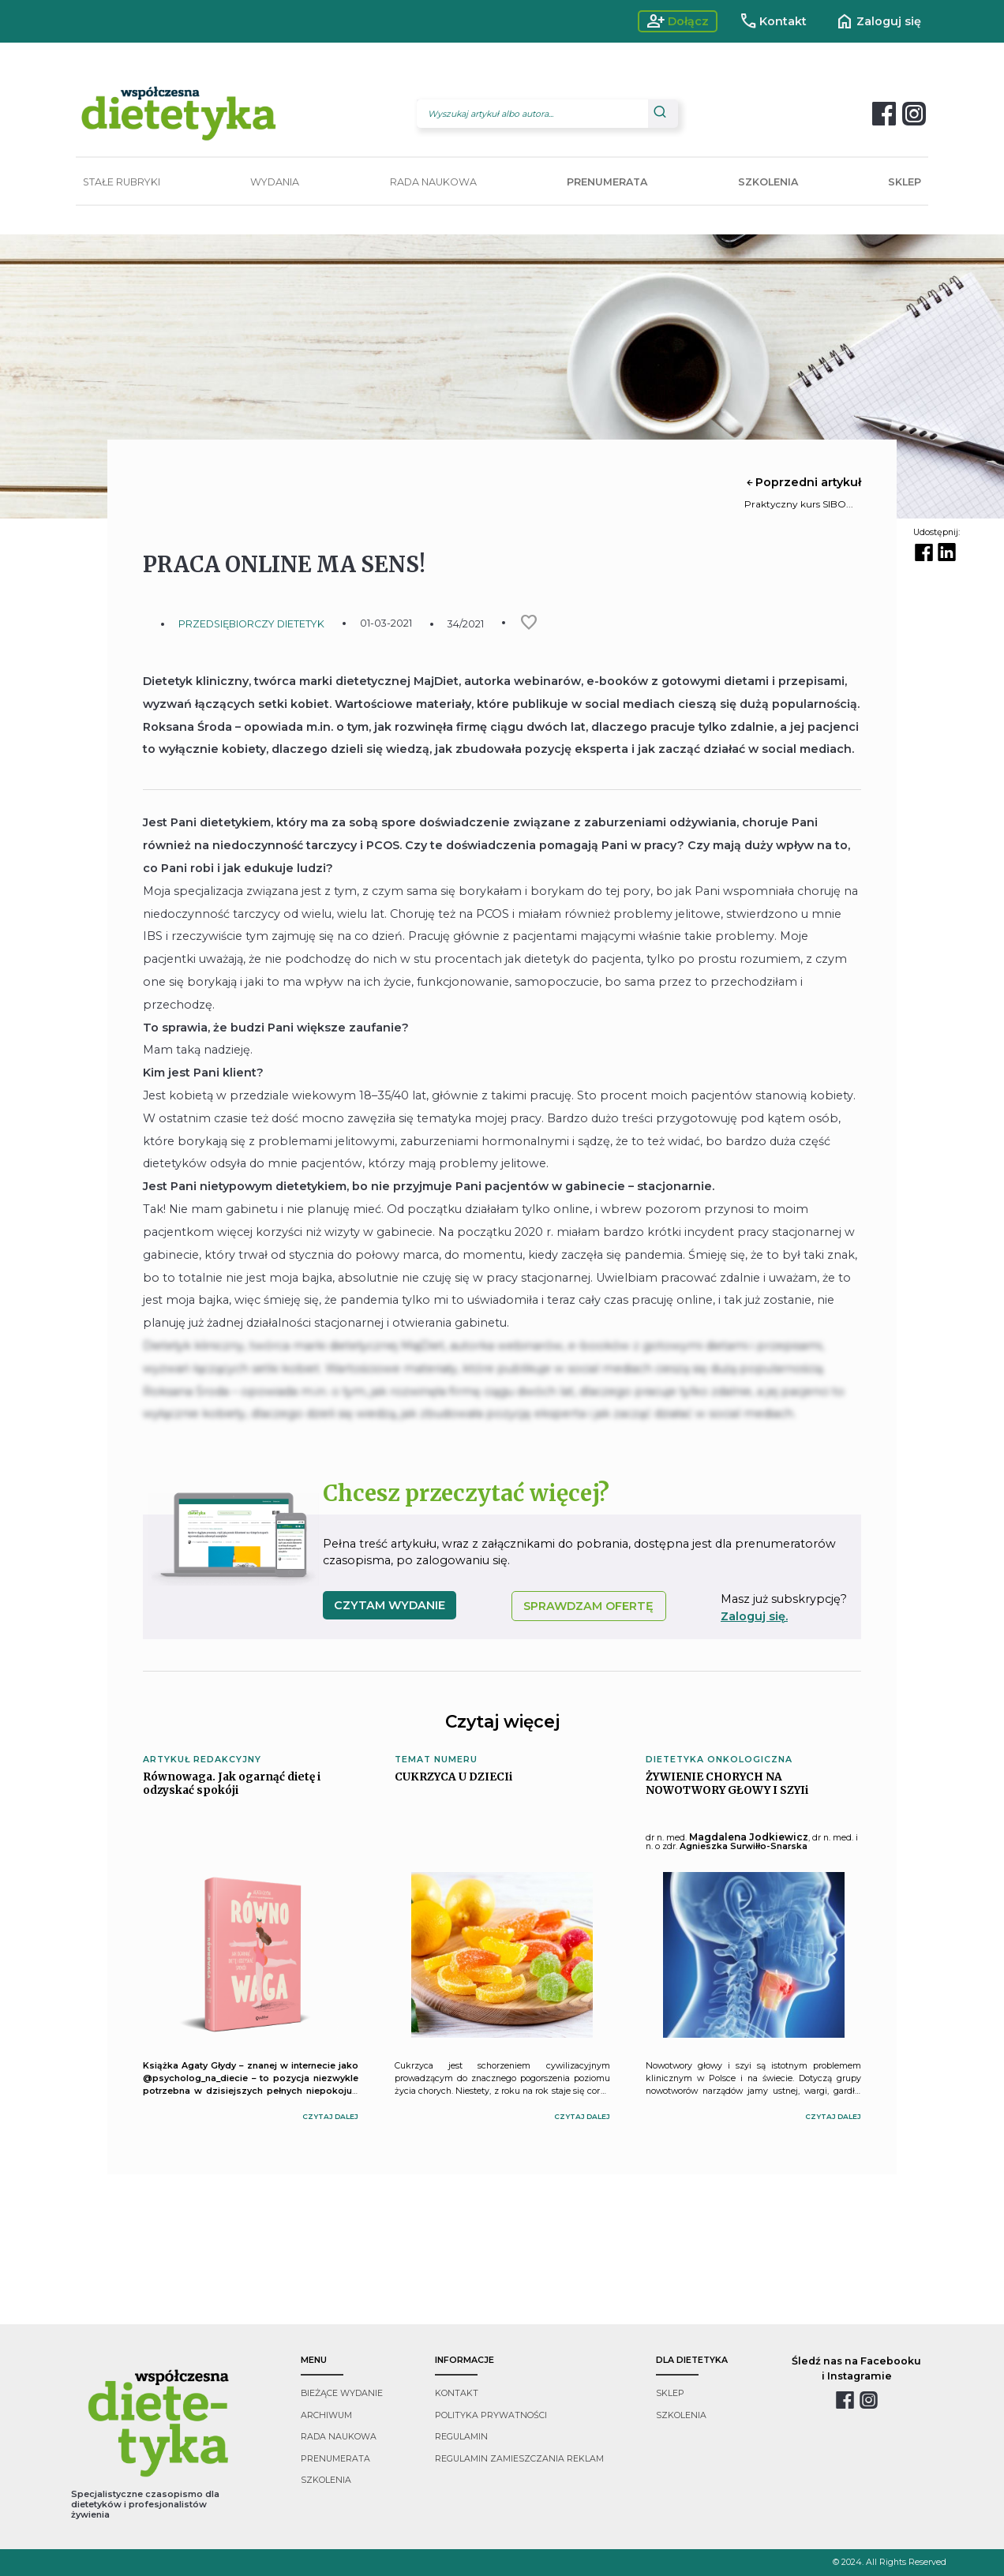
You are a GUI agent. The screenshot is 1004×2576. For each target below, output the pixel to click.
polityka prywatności (491, 2415)
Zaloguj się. (754, 1616)
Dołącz (677, 21)
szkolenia (326, 2480)
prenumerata (335, 2459)
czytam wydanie (389, 1605)
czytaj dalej (330, 2116)
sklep (670, 2393)
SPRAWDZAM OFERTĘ (588, 1606)
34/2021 (466, 624)
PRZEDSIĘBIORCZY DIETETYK (251, 624)
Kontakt (773, 21)
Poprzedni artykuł (802, 482)
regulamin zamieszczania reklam (519, 2459)
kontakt (456, 2393)
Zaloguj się (878, 21)
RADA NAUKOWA (433, 182)
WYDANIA (274, 182)
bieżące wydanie (342, 2393)
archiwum (326, 2415)
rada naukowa (338, 2437)
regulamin (461, 2437)
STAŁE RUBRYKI (121, 182)
